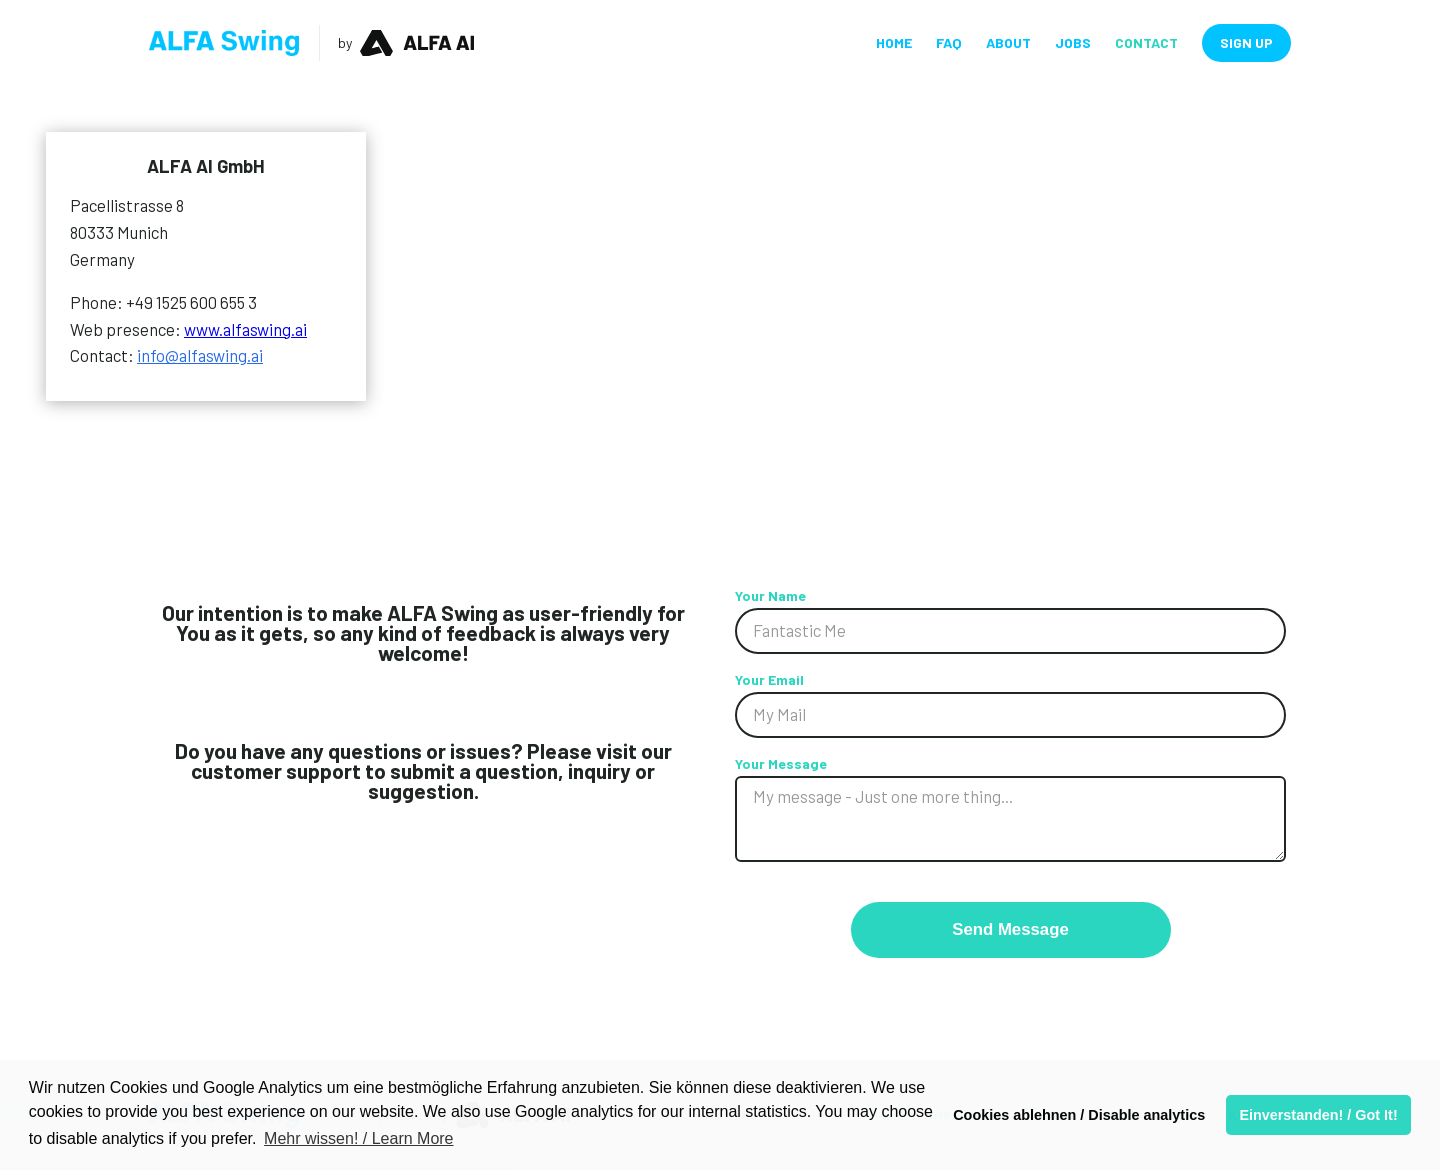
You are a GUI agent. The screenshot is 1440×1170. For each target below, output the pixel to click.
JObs (1073, 43)
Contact (1146, 43)
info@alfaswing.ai (200, 355)
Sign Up (1246, 42)
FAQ (949, 43)
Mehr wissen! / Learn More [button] (358, 1138)
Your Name (770, 595)
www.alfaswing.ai (245, 329)
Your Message (781, 763)
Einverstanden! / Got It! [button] (1318, 1115)
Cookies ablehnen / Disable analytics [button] (1079, 1115)
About (1008, 43)
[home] (224, 43)
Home (894, 43)
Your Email (769, 679)
